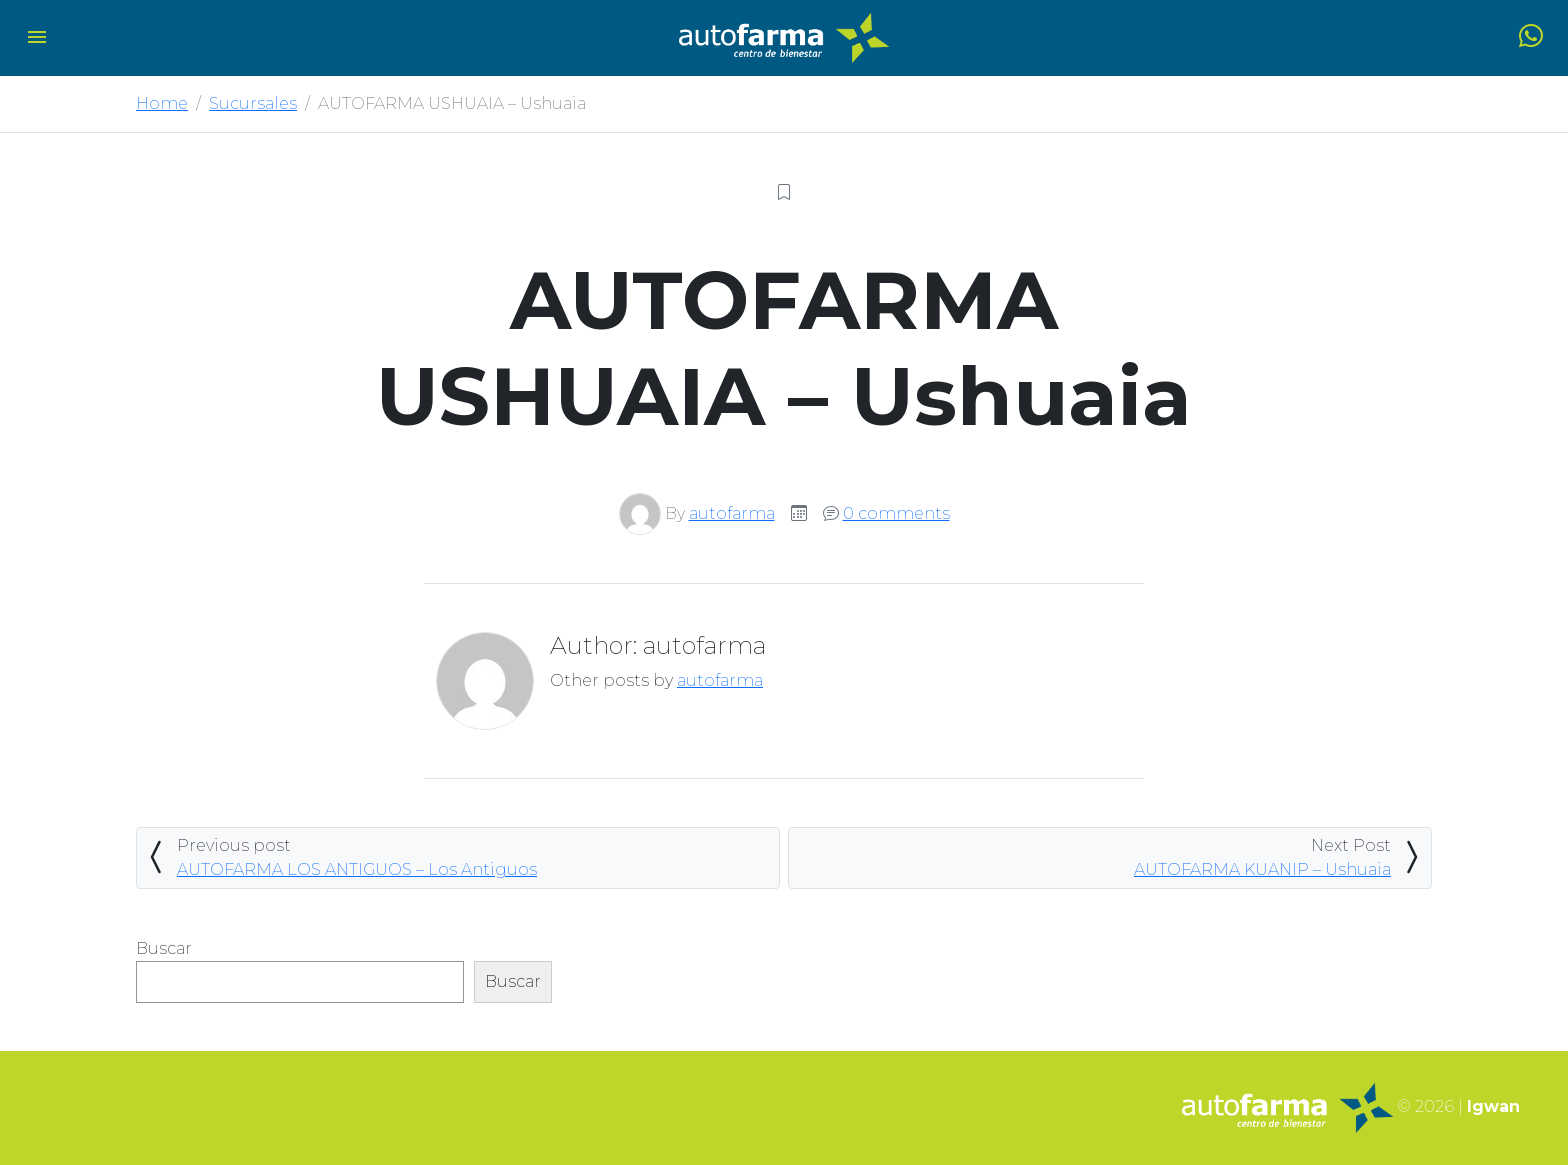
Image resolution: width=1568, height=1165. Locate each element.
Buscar (164, 948)
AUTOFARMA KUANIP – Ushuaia (1262, 869)
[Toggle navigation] (37, 38)
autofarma (732, 513)
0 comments (896, 513)
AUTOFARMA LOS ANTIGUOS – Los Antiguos (357, 869)
